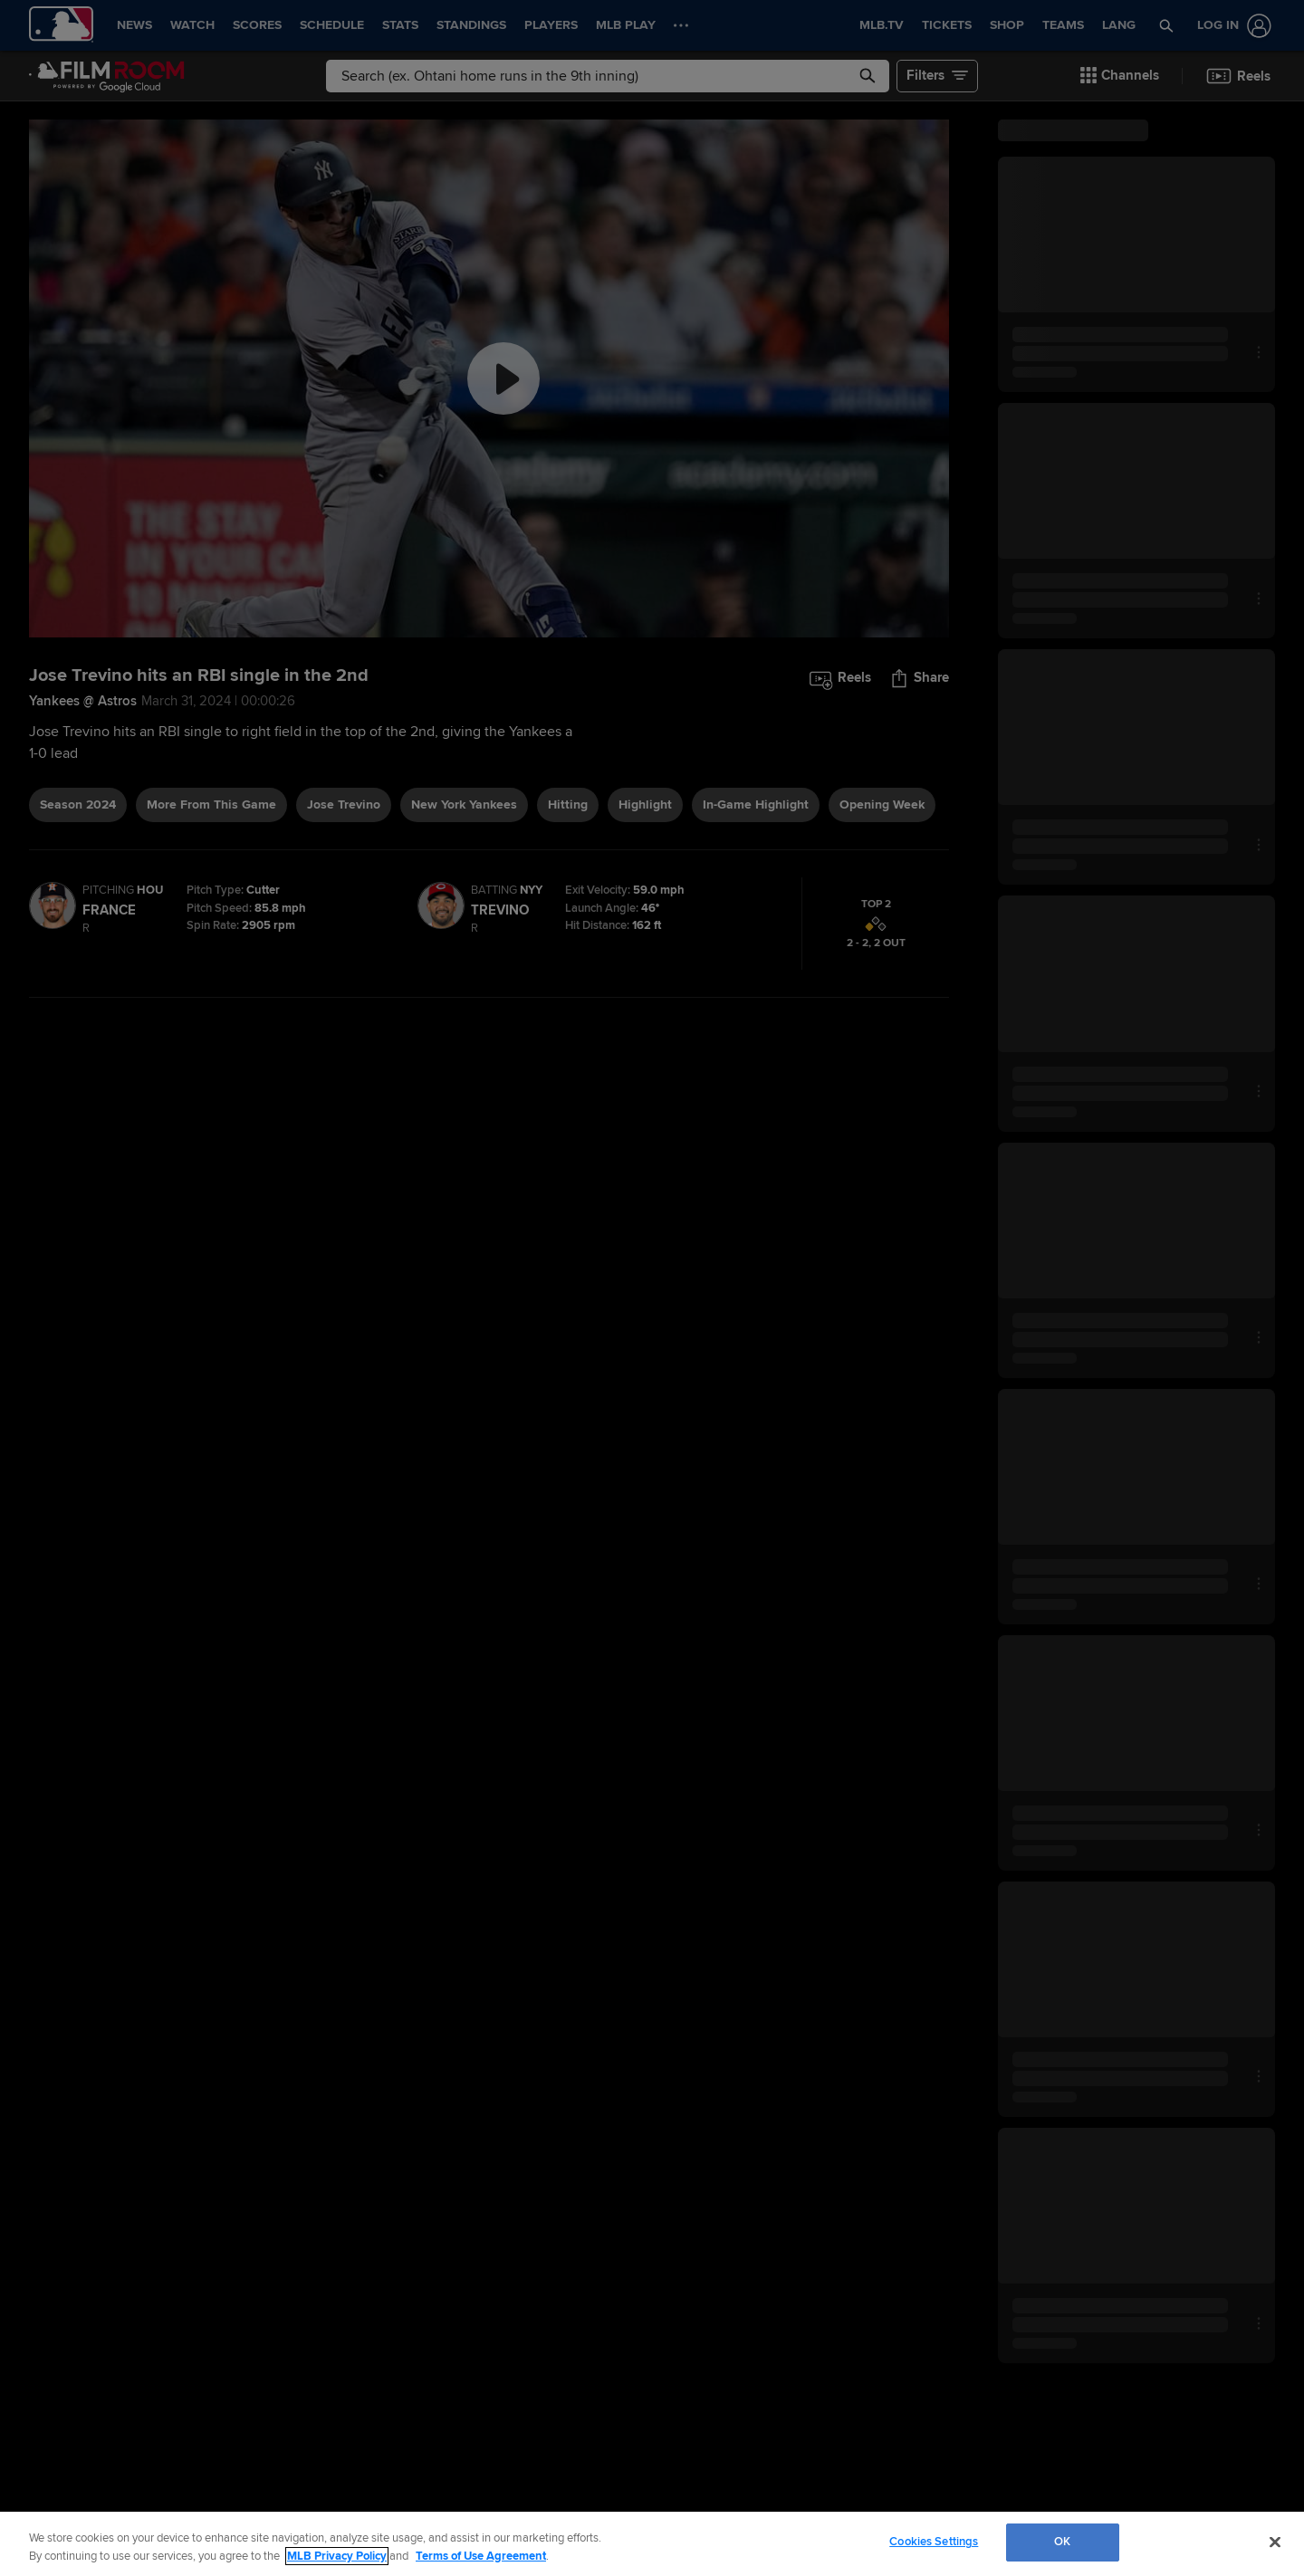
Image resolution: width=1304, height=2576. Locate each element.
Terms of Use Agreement (481, 2556)
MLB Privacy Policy (337, 2556)
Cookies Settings (933, 2541)
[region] (652, 2544)
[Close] (1275, 2542)
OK (1062, 2541)
